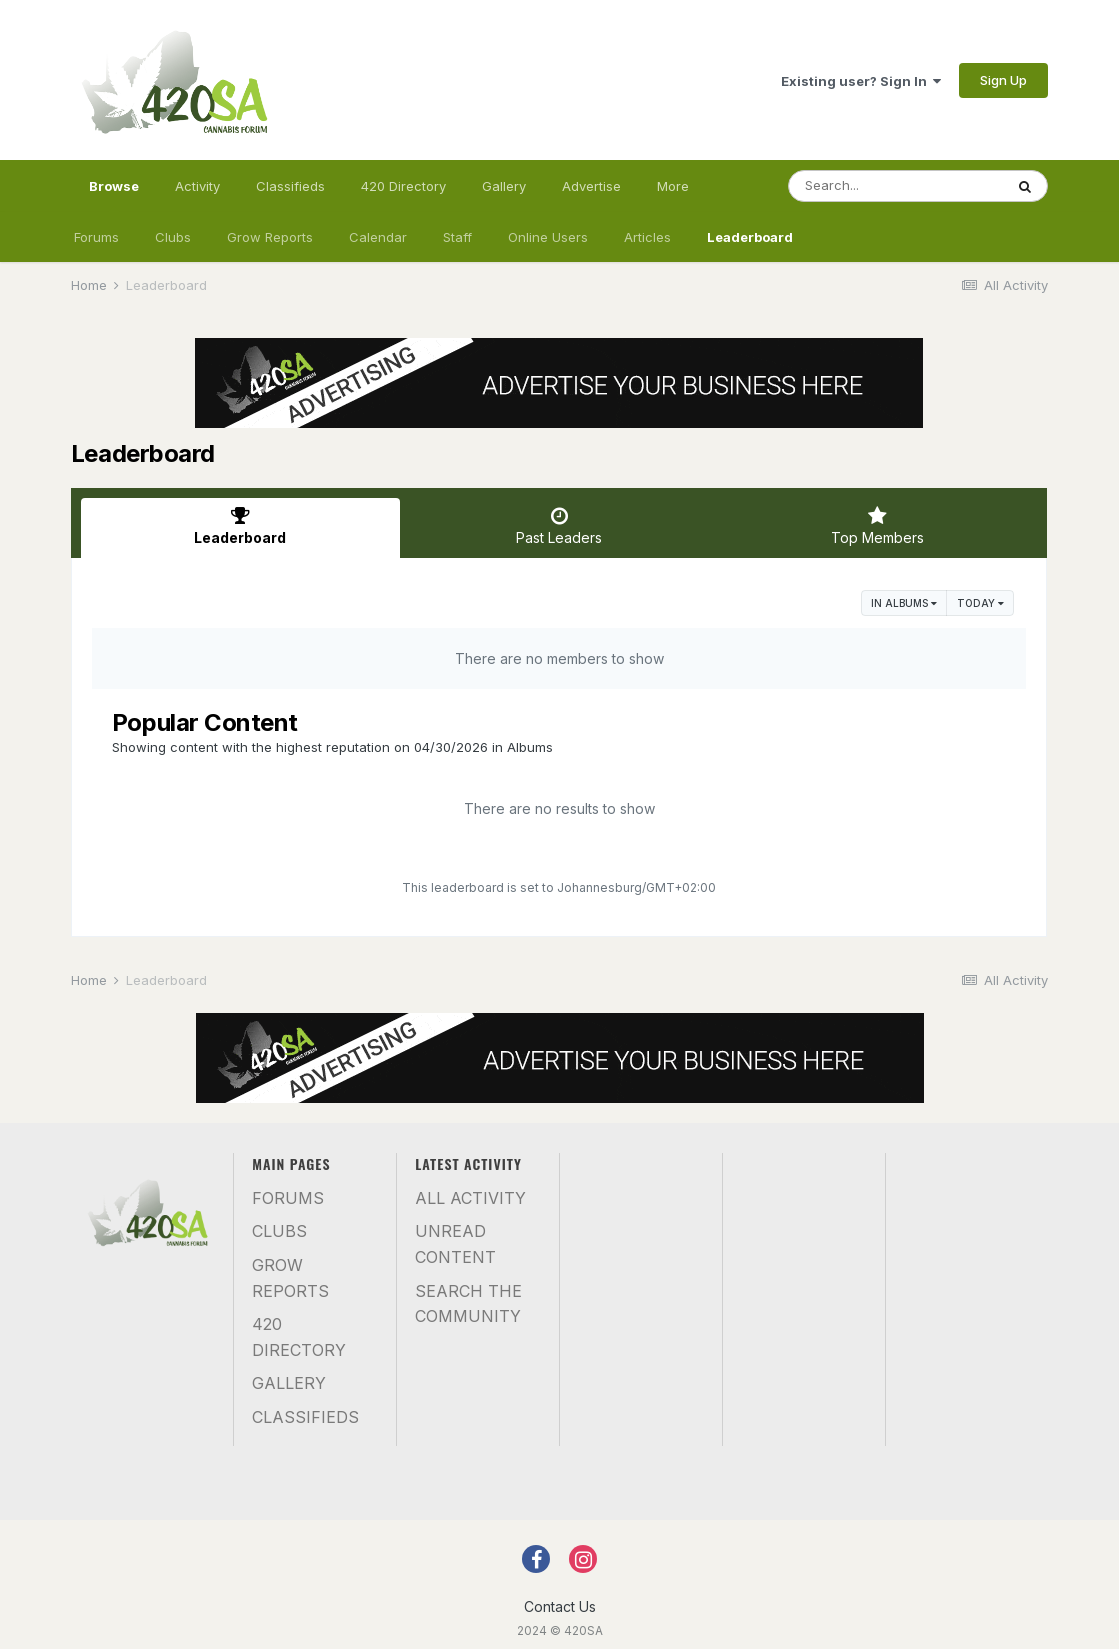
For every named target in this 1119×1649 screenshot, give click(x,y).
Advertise (591, 186)
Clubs (173, 237)
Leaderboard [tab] (240, 526)
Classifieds (290, 186)
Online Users (548, 237)
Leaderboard (750, 237)
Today (980, 603)
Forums (96, 237)
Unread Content (455, 1244)
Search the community (468, 1304)
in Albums (904, 603)
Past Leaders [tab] (559, 526)
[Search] (896, 186)
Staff (457, 237)
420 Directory (403, 186)
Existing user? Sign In (861, 81)
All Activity (470, 1198)
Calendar (378, 237)
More (673, 186)
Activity (197, 186)
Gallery (504, 186)
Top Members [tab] (877, 526)
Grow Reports (270, 237)
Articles (647, 237)
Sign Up (1003, 80)
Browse (114, 195)
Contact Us (560, 1606)
